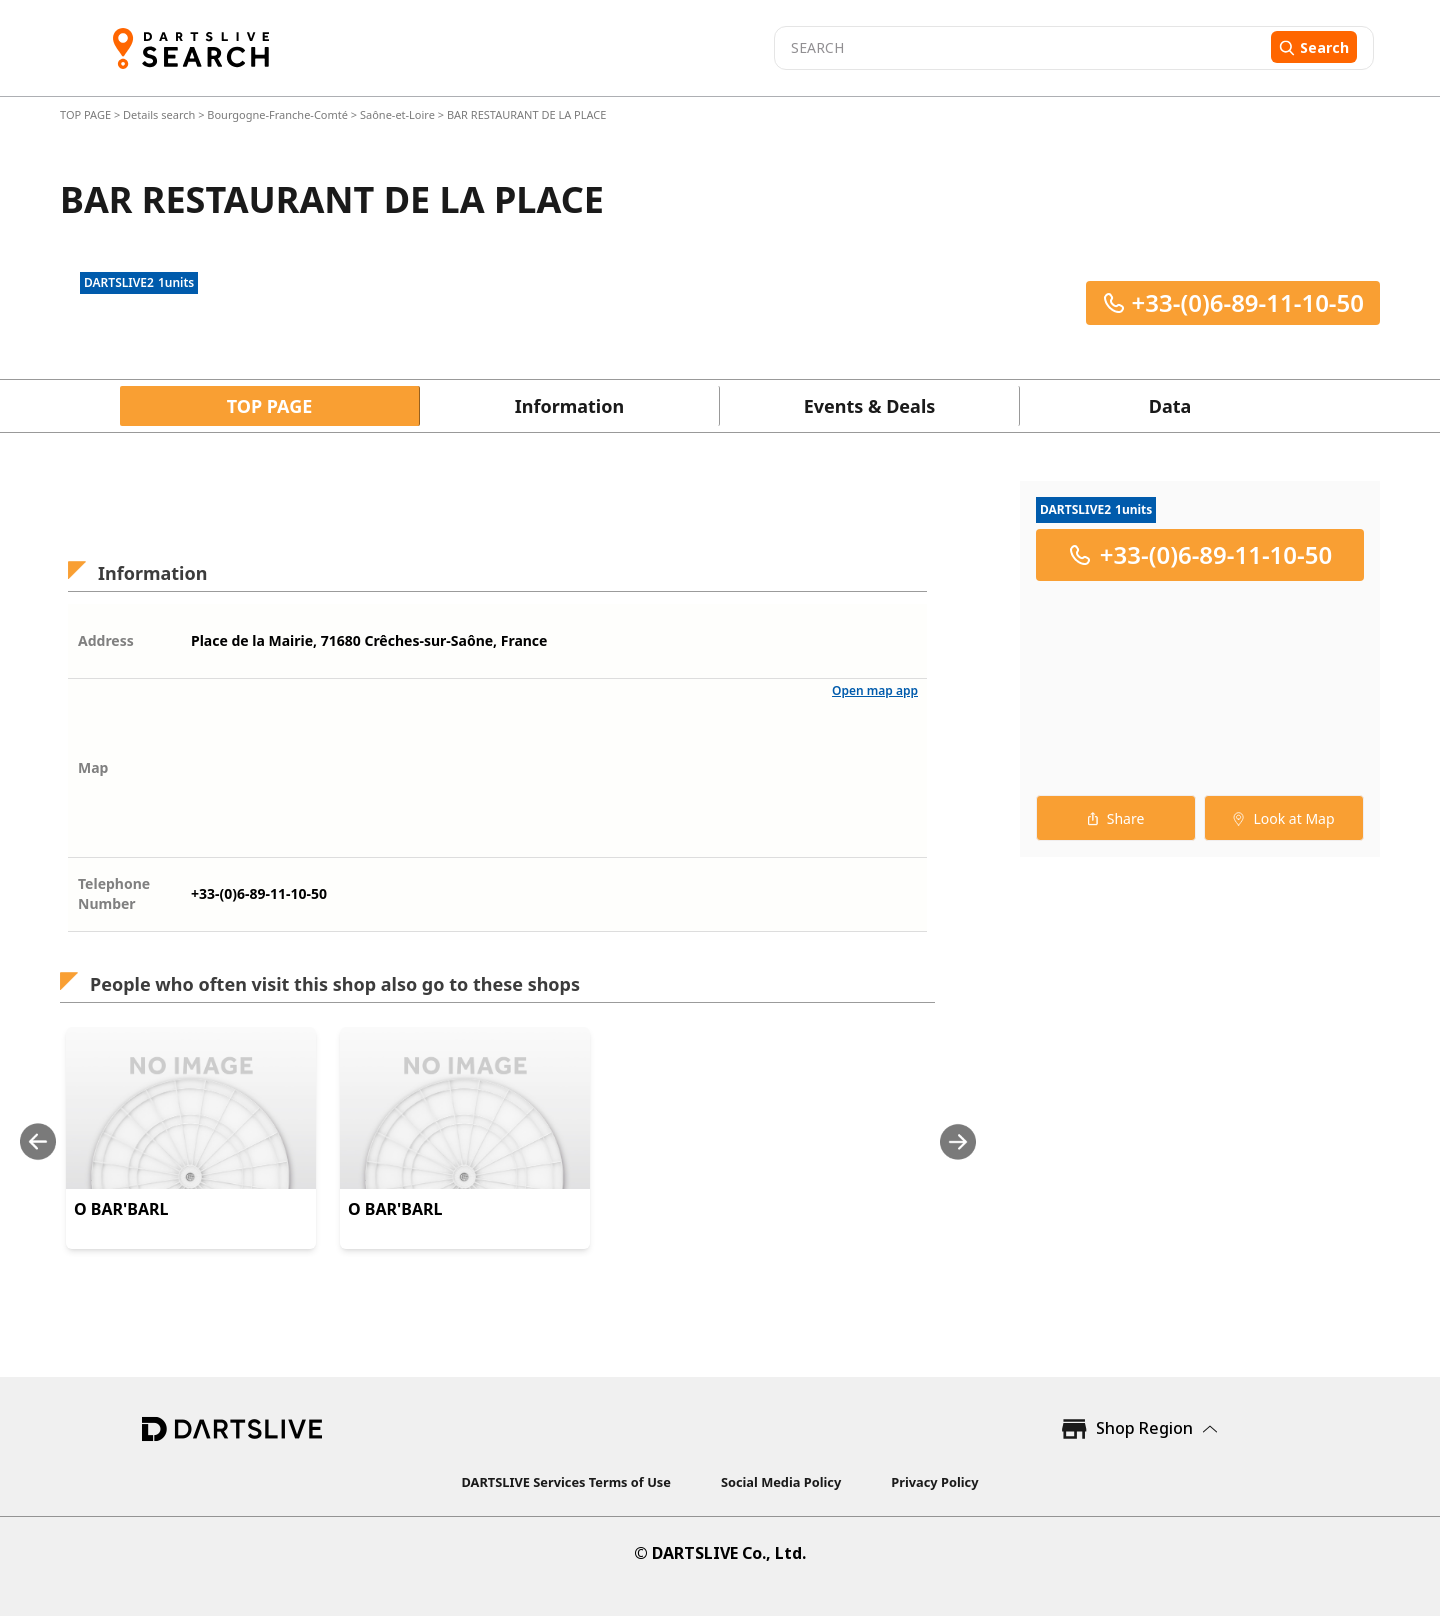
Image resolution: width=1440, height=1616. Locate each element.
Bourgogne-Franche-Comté (277, 114)
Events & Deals (870, 406)
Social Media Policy (781, 1482)
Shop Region (1144, 1428)
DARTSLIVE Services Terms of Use (566, 1482)
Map (93, 767)
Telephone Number (114, 893)
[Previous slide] (38, 1141)
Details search (160, 114)
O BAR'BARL (121, 1209)
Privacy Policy (934, 1482)
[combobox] (1020, 48)
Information (569, 406)
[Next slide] (958, 1141)
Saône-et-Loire (397, 114)
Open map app (875, 690)
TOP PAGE (87, 114)
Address (106, 640)
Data (1170, 406)
